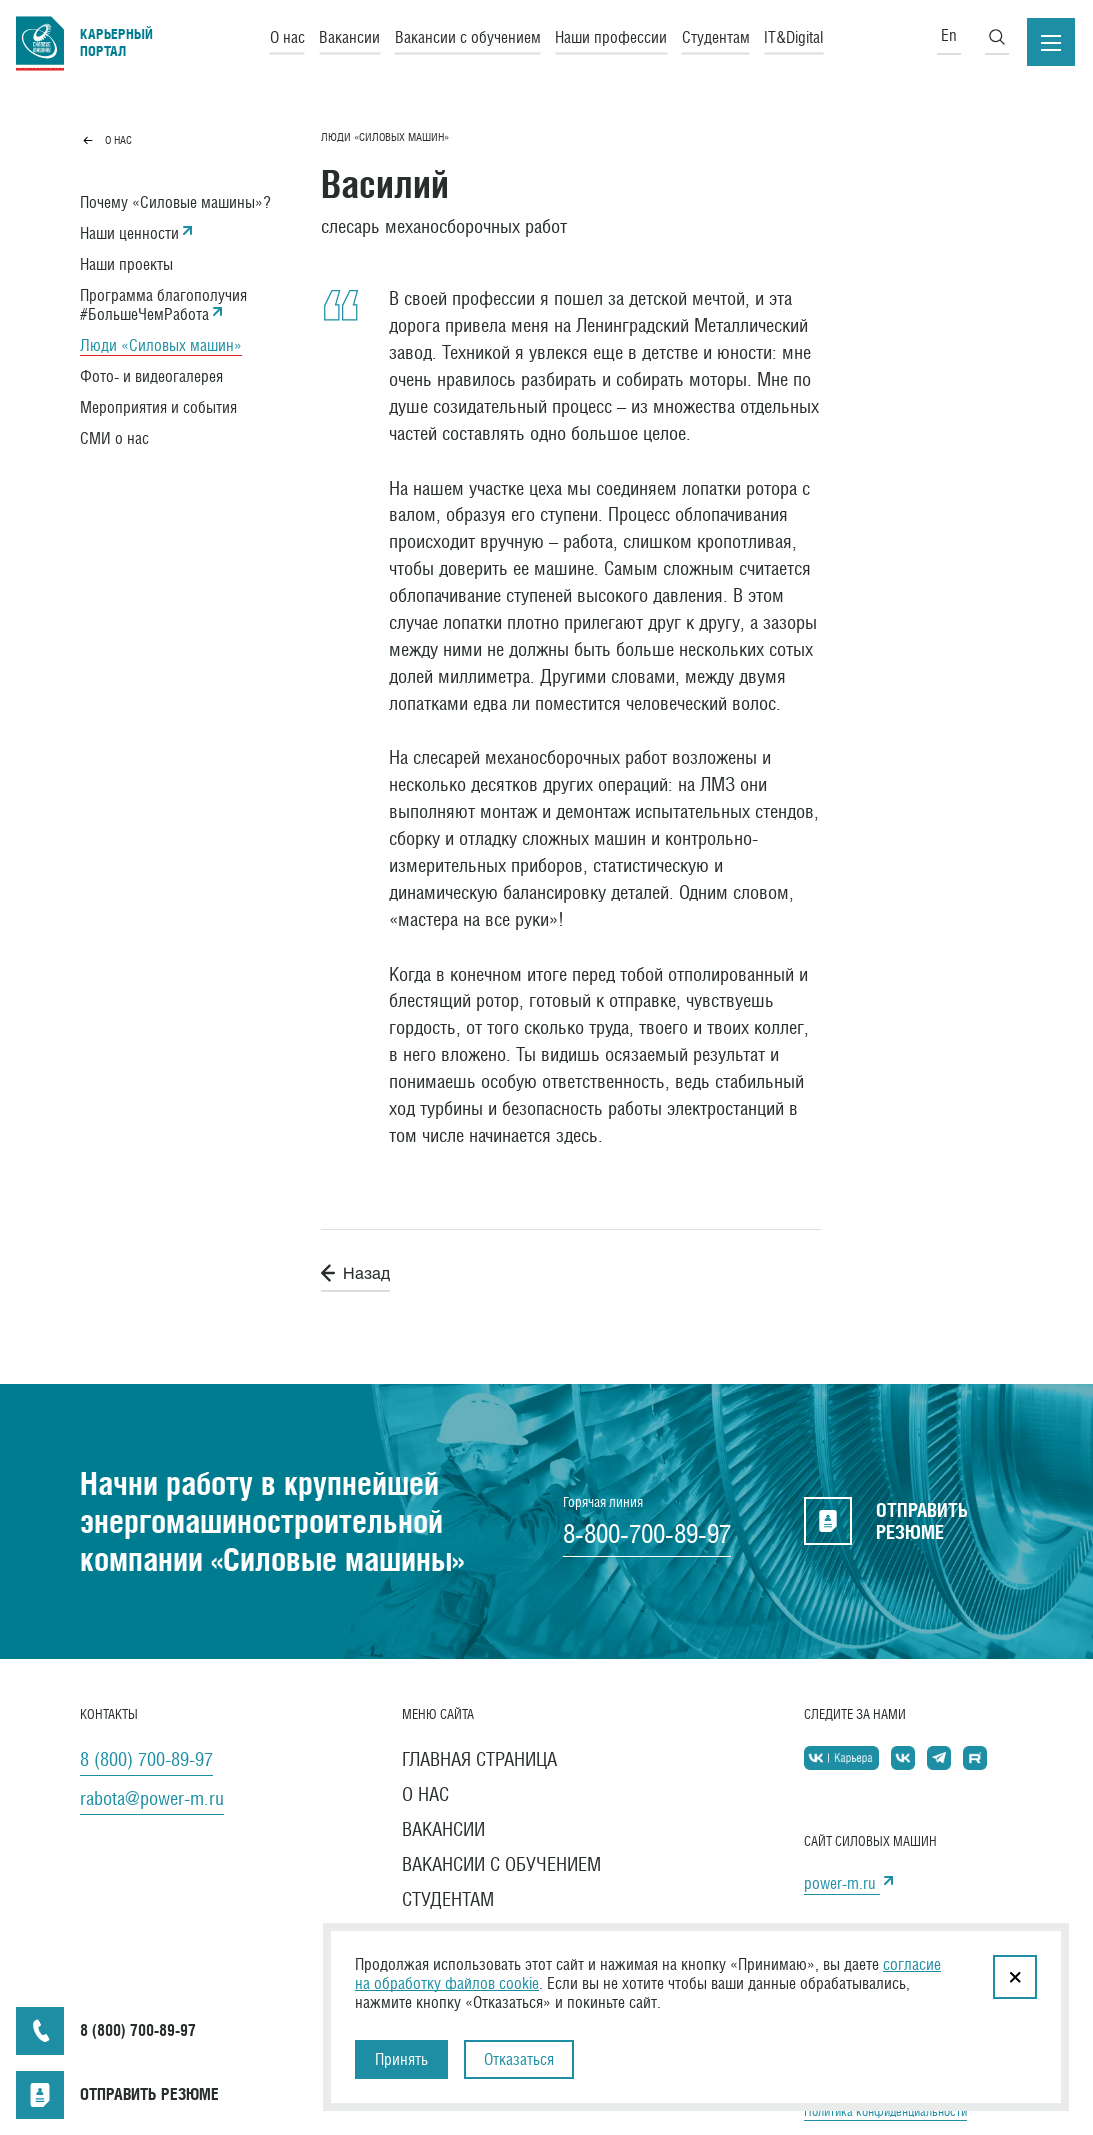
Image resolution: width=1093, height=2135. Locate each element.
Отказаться (519, 2059)
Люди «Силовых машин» (161, 345)
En (949, 35)
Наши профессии (611, 36)
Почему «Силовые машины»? (175, 202)
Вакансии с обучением (468, 36)
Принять (401, 2059)
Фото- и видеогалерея (151, 376)
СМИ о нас (114, 438)
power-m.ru (842, 1883)
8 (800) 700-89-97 (146, 1759)
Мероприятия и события (158, 407)
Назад (355, 1273)
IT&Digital (793, 36)
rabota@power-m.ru (152, 1798)
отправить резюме (886, 1521)
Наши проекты (126, 264)
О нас (287, 36)
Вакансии (349, 36)
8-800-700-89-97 (647, 1534)
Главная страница (479, 1759)
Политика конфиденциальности (885, 2111)
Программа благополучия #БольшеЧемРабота (163, 305)
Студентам (716, 36)
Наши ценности (129, 233)
